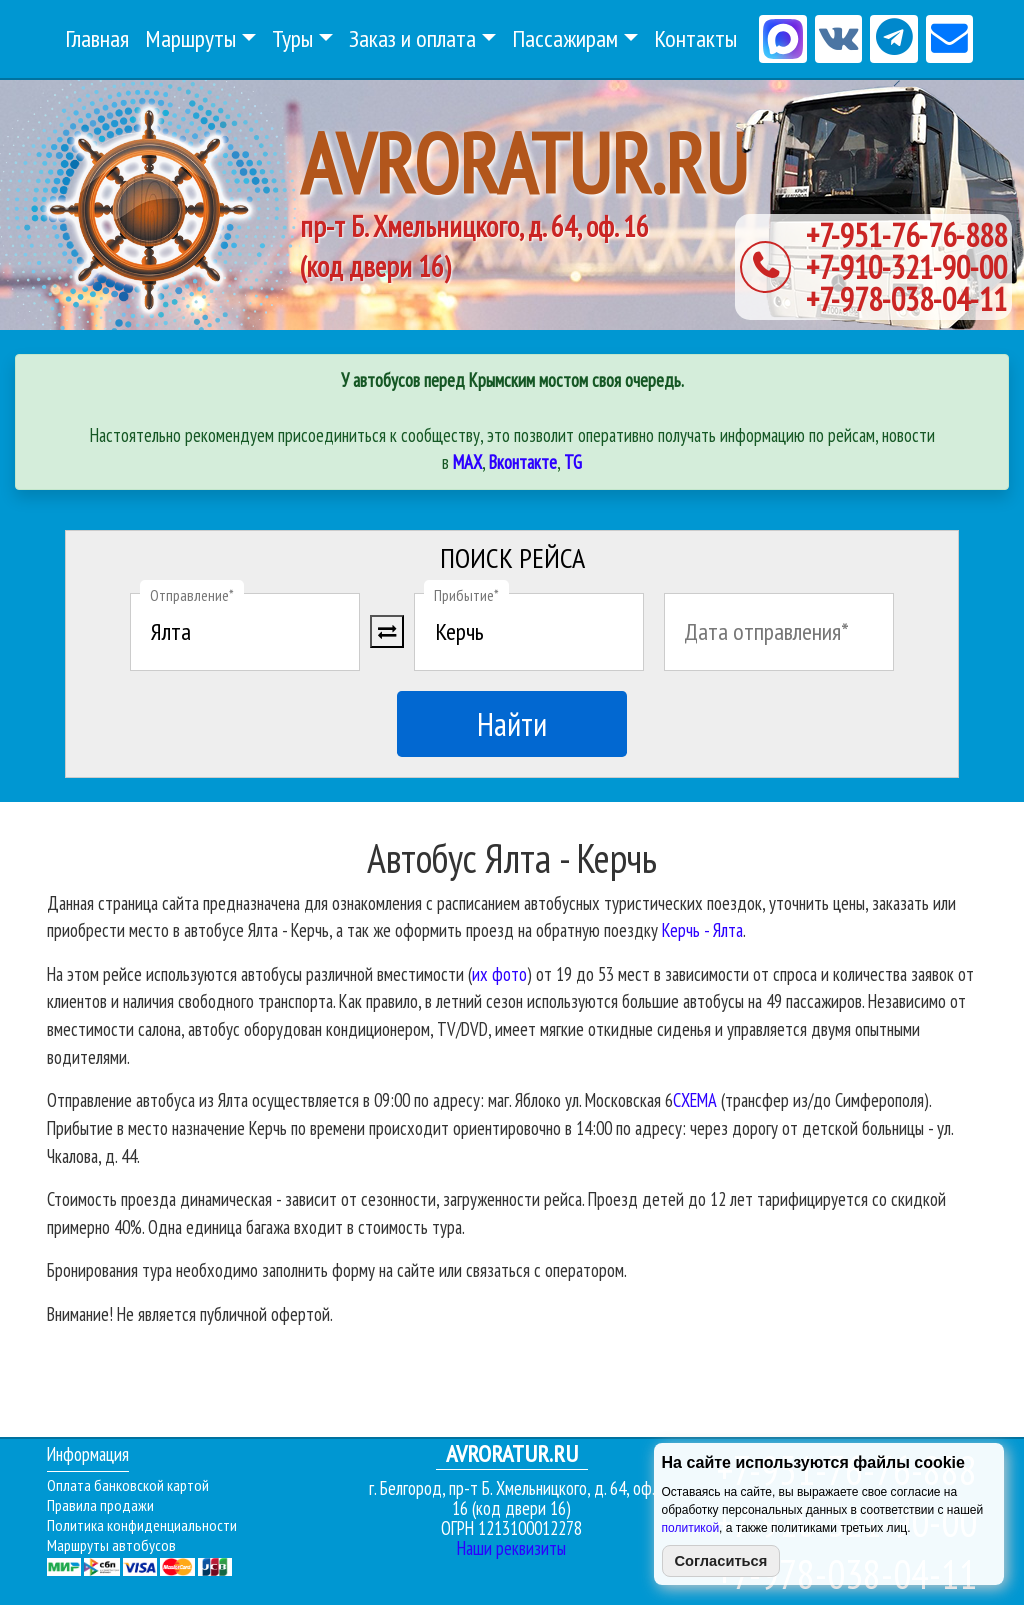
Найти (512, 724)
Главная (97, 38)
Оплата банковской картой (128, 1485)
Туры (292, 38)
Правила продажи (100, 1505)
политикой (691, 1528)
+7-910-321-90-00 (906, 267)
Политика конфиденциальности (142, 1525)
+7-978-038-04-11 (906, 299)
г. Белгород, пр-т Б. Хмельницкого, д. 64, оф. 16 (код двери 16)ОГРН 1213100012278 (512, 1491)
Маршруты (190, 38)
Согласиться (721, 1561)
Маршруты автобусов (111, 1545)
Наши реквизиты (511, 1548)
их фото (499, 974)
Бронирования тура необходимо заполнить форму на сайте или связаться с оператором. (337, 1270)
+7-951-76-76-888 (906, 235)
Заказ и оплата (412, 38)
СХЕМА (695, 1100)
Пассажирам (565, 38)
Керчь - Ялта (702, 930)
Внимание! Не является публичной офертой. (190, 1314)
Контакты (695, 38)
